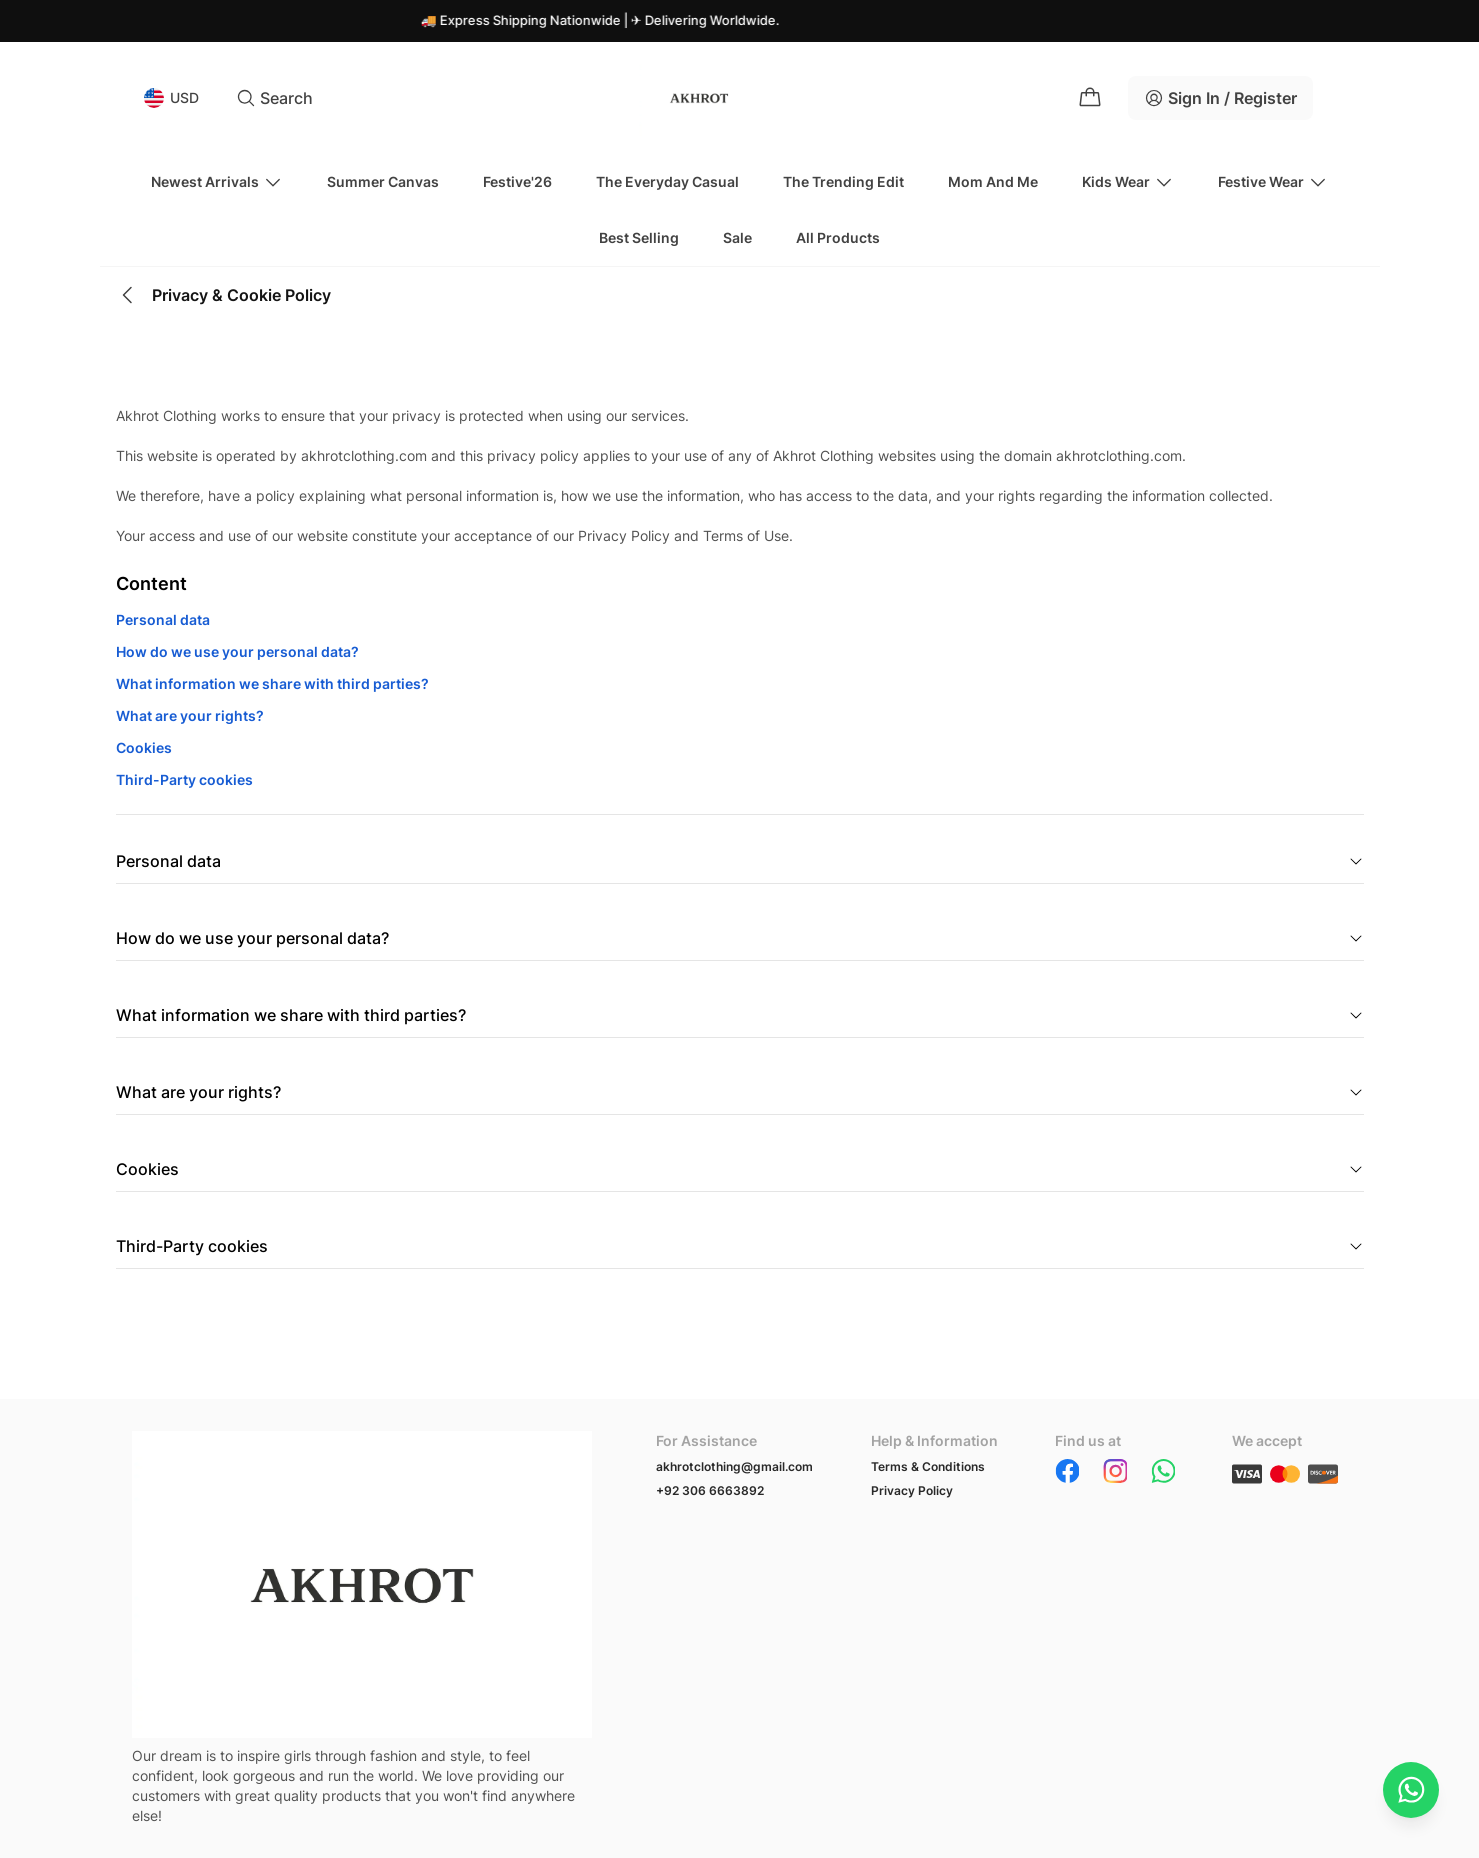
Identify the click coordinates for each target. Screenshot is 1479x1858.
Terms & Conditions (928, 1466)
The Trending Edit (843, 181)
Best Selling (639, 237)
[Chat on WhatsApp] (1411, 1790)
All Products (838, 237)
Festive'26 (517, 181)
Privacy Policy (912, 1490)
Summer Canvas (383, 181)
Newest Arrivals (217, 182)
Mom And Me (993, 181)
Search (274, 98)
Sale (737, 237)
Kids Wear (1128, 182)
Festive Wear (1273, 182)
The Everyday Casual (667, 181)
